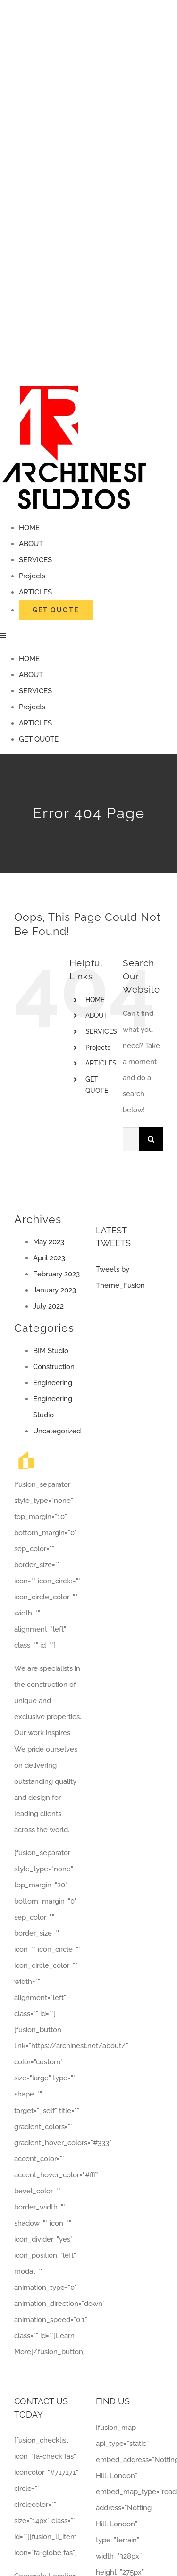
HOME (94, 1000)
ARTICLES (101, 1063)
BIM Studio (50, 1350)
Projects (97, 1047)
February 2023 (56, 1274)
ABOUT (96, 1015)
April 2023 (49, 1258)
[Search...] (131, 1139)
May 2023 (48, 1242)
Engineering (52, 1383)
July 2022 (48, 1306)
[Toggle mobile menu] (3, 635)
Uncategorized (57, 1431)
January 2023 (54, 1290)
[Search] (151, 1139)
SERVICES (101, 1031)
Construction (54, 1366)
